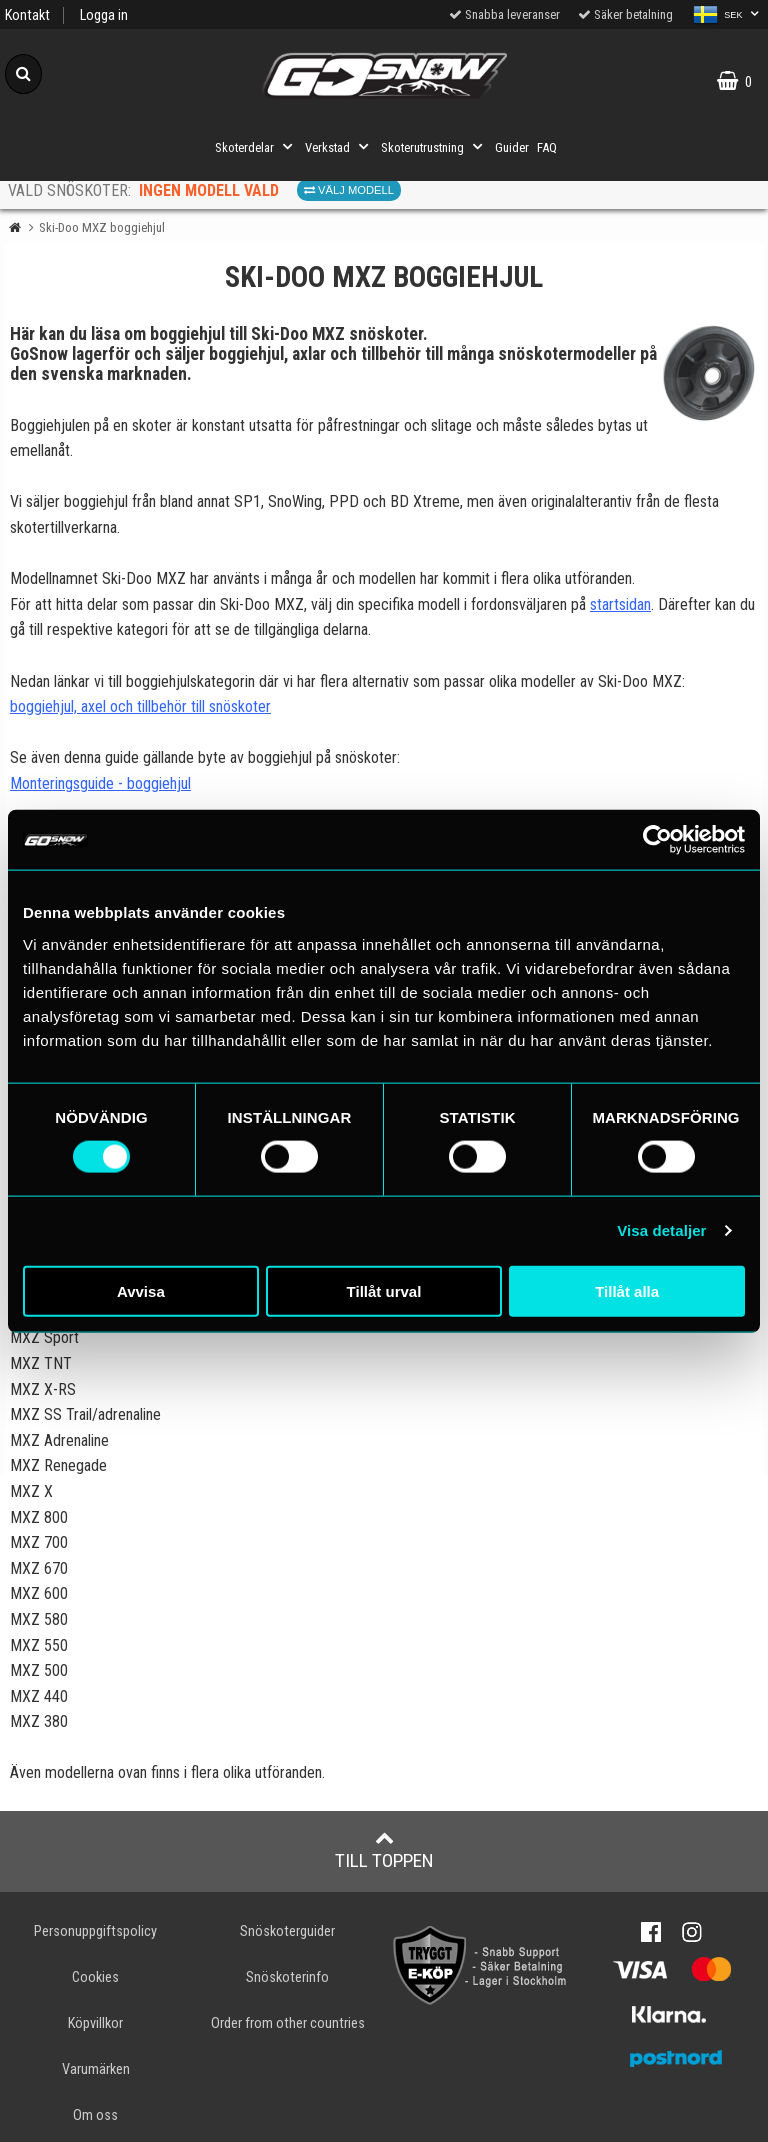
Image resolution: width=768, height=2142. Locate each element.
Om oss (95, 2115)
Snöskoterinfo (287, 1977)
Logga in (104, 15)
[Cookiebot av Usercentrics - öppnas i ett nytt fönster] (657, 840)
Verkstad (339, 147)
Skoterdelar (256, 147)
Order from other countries (288, 2023)
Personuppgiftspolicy (95, 1931)
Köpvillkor (95, 2023)
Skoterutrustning (434, 147)
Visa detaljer (661, 1230)
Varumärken (96, 2069)
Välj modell (349, 190)
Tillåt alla (627, 1290)
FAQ (547, 147)
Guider (512, 147)
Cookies (95, 1977)
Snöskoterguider (287, 1931)
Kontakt (27, 15)
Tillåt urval (384, 1290)
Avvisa (141, 1290)
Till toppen (384, 1850)
